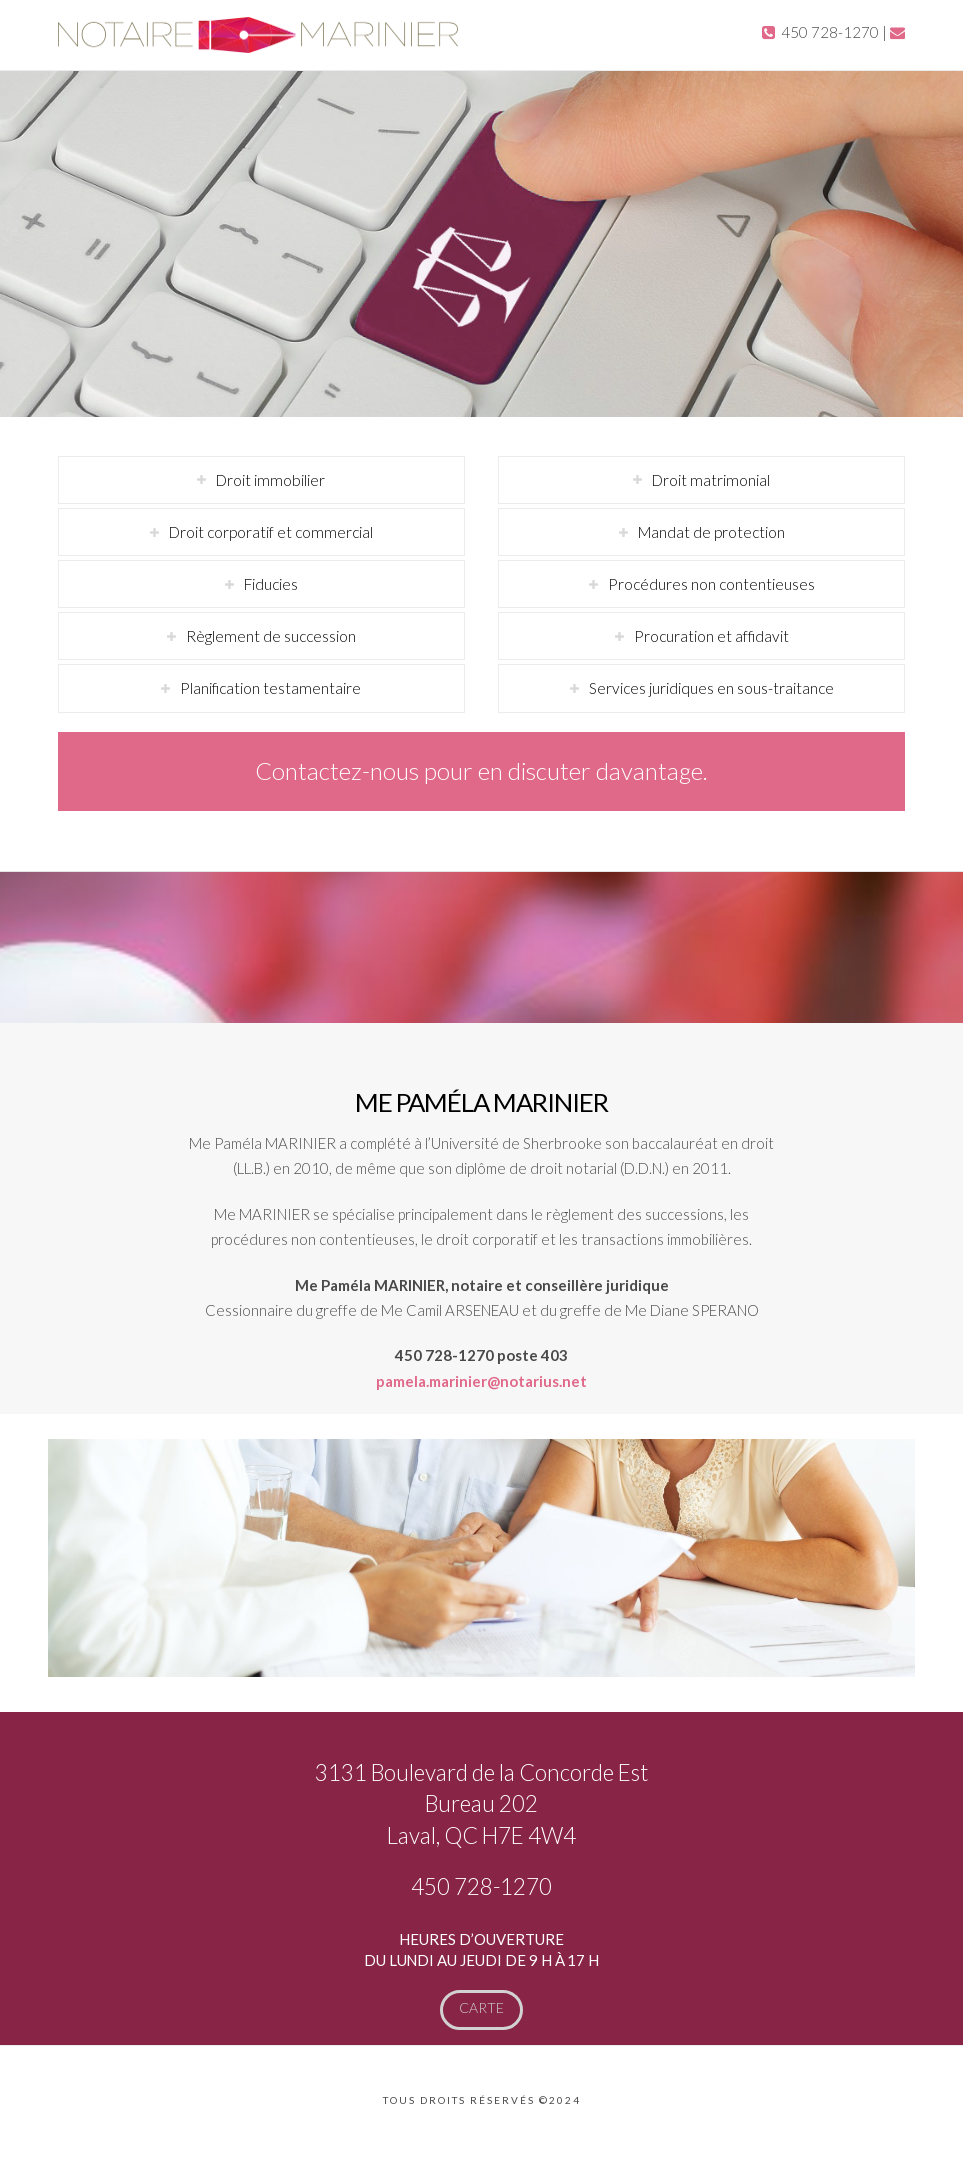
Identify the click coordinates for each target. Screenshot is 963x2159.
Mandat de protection (711, 532)
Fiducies (271, 584)
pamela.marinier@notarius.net (481, 1381)
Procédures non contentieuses (711, 584)
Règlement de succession (271, 636)
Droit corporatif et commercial (271, 532)
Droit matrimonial (711, 480)
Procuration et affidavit (711, 636)
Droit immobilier (270, 480)
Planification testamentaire (270, 688)
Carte (481, 2007)
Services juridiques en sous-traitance (711, 688)
